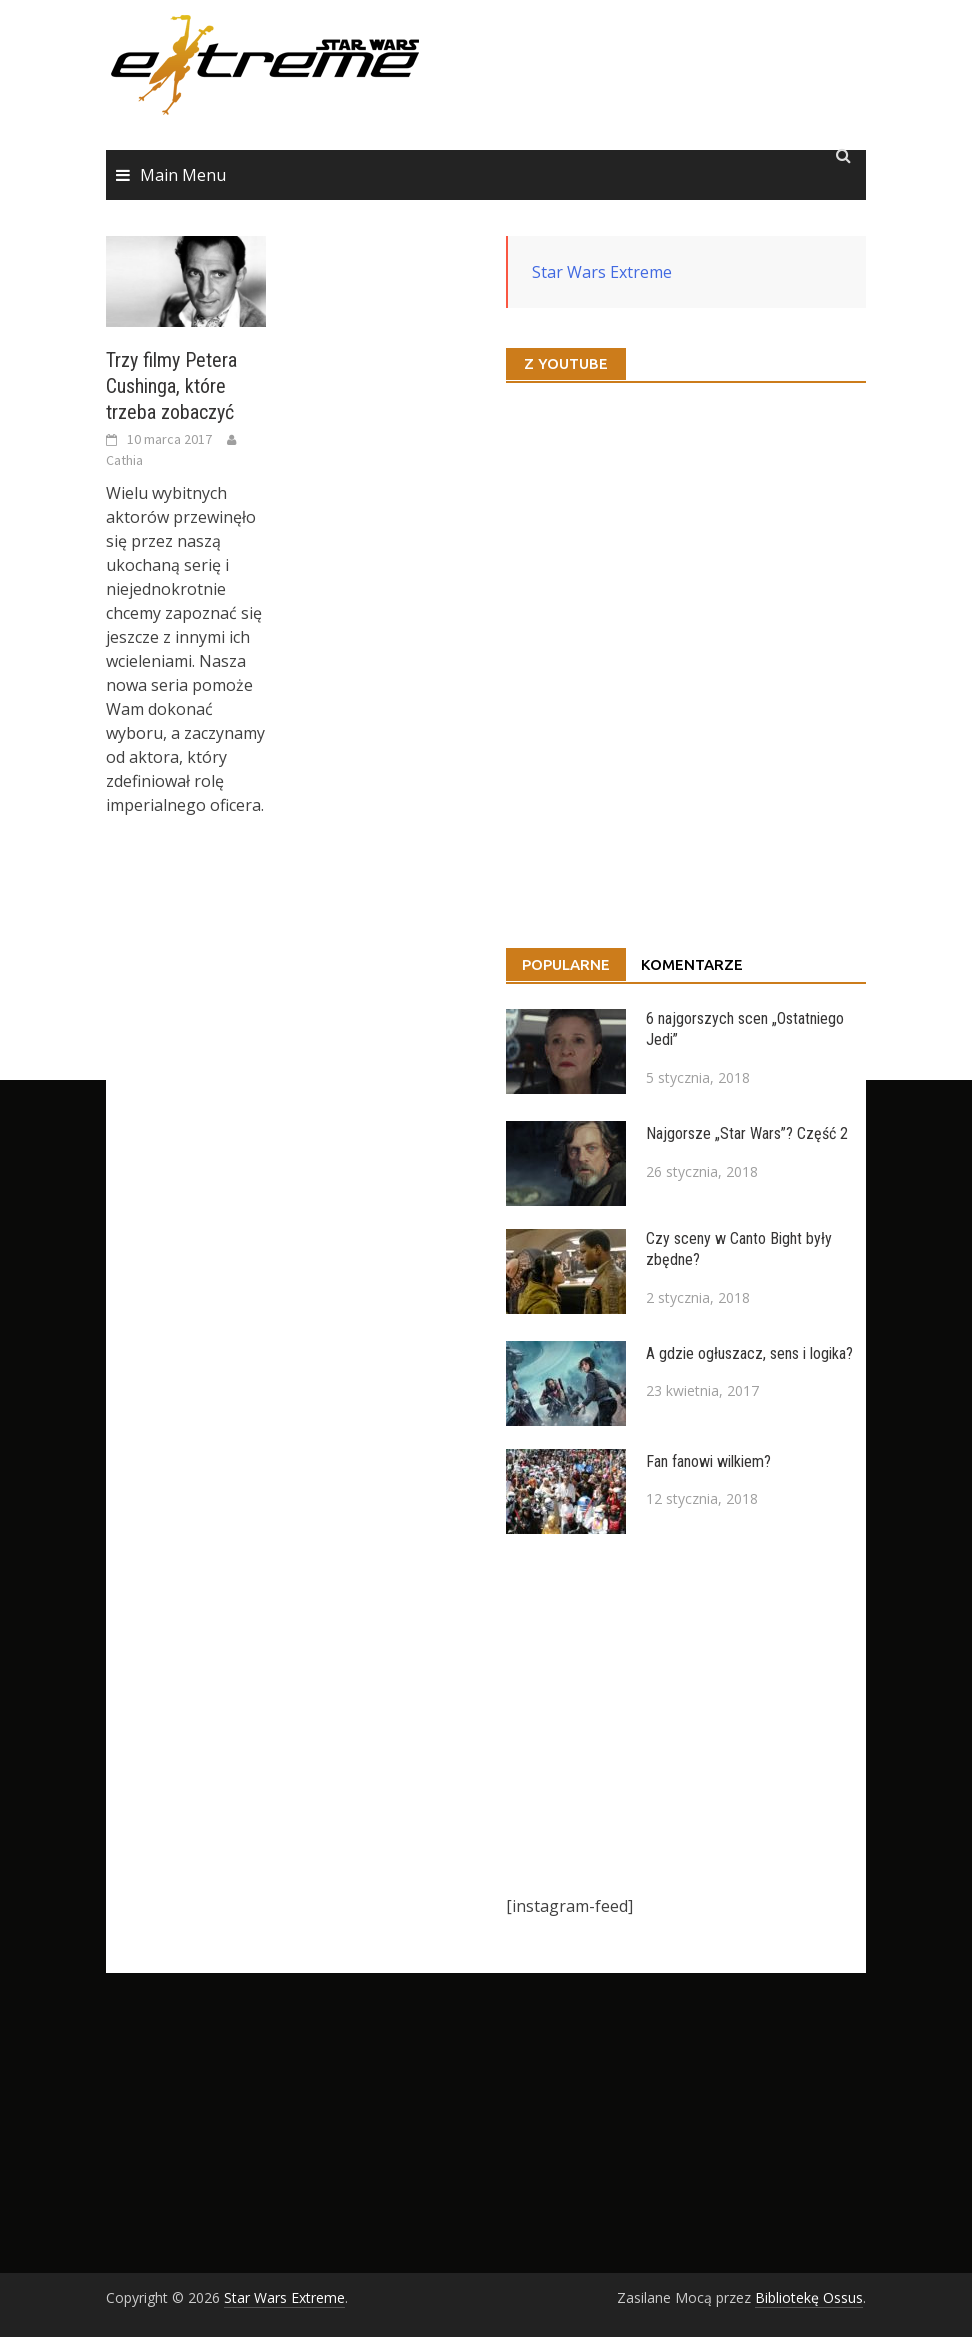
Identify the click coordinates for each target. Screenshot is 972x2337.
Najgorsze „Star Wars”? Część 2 (747, 1133)
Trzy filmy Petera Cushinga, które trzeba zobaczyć (171, 386)
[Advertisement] (686, 1714)
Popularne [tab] (566, 964)
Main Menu (183, 175)
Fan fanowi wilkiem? (708, 1461)
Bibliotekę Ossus (809, 2297)
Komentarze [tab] (692, 964)
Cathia (124, 460)
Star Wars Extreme (602, 272)
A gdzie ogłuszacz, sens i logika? (749, 1353)
